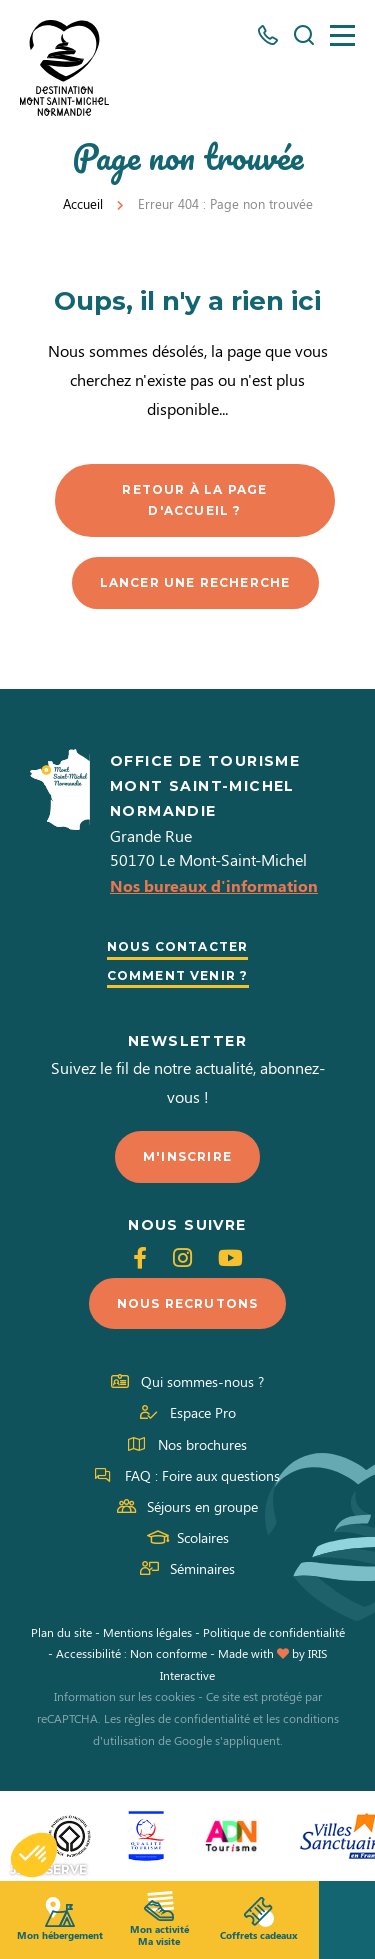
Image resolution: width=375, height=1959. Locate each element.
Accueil (83, 203)
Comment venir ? (178, 975)
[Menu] (342, 35)
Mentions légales (147, 1632)
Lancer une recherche (195, 582)
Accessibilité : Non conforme (131, 1653)
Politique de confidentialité (274, 1632)
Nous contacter (178, 946)
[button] (34, 1855)
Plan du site (61, 1632)
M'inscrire (187, 1156)
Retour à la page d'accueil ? (194, 500)
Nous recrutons (188, 1303)
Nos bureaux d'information (214, 885)
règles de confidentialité (187, 1718)
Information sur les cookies (124, 1696)
